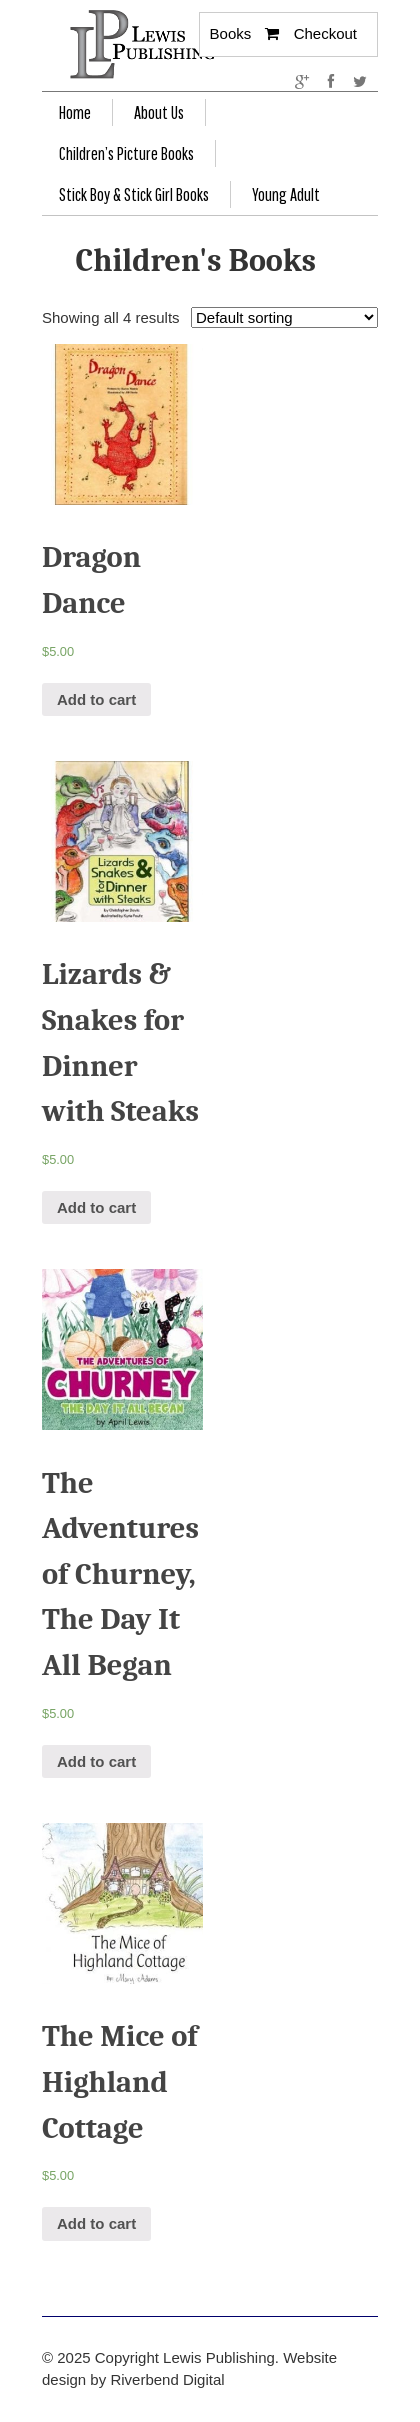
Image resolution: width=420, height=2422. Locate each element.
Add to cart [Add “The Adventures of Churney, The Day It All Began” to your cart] (96, 1761)
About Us (159, 112)
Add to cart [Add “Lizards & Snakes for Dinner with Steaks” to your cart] (96, 1207)
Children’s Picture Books (126, 153)
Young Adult (286, 194)
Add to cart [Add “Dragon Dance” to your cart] (96, 699)
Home (75, 112)
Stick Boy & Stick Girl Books (134, 194)
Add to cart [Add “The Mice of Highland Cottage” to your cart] (96, 2223)
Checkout (325, 33)
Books (231, 33)
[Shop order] (284, 317)
